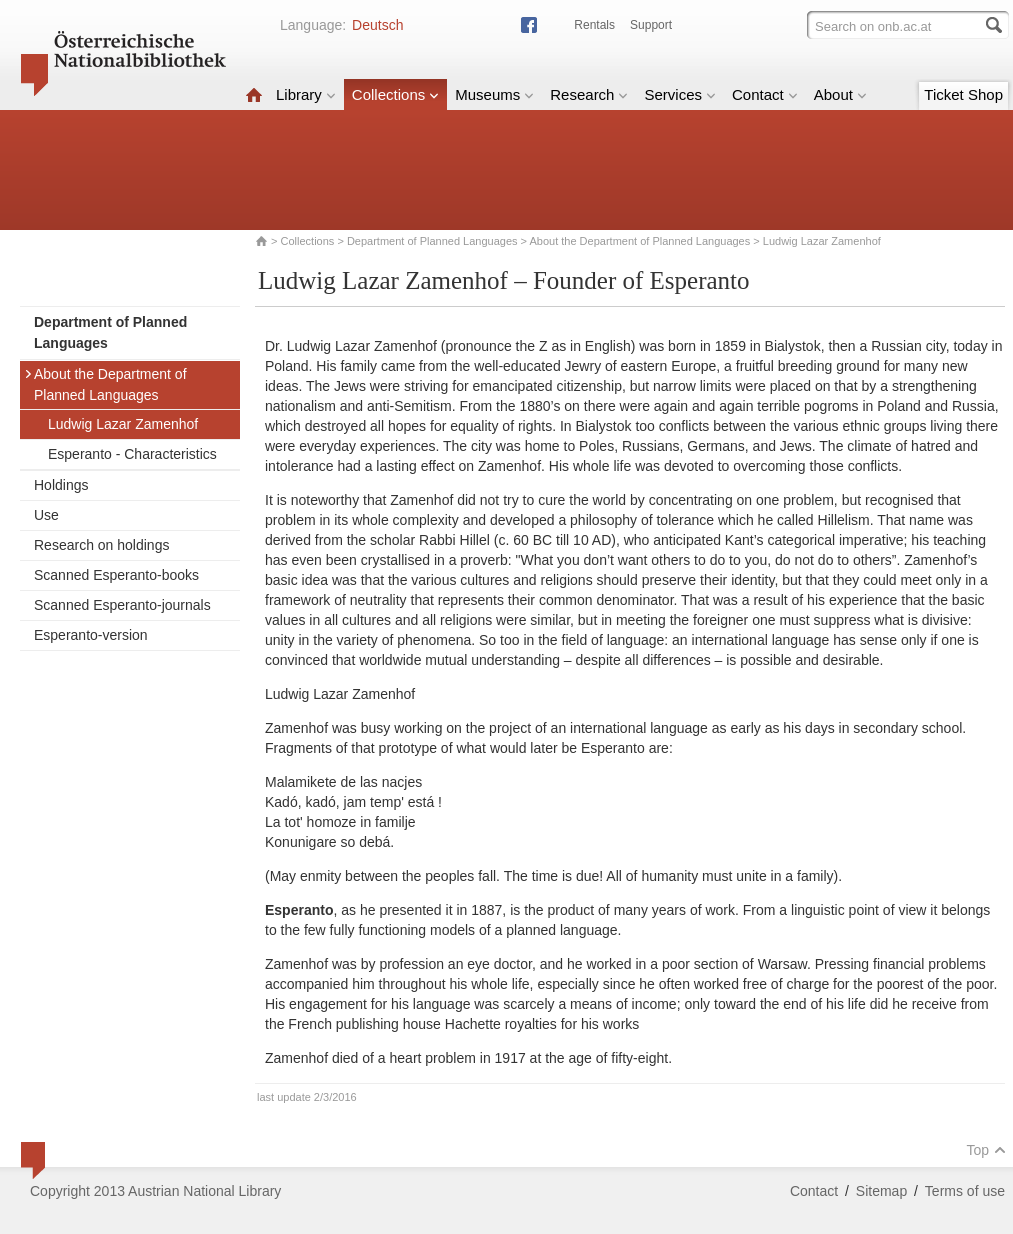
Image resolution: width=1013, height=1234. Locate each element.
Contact (765, 94)
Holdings (61, 485)
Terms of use (965, 1191)
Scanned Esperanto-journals (122, 605)
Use (46, 515)
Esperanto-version (91, 635)
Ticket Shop (963, 94)
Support (651, 25)
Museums (494, 94)
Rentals (594, 25)
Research (589, 94)
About (840, 94)
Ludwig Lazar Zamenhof (123, 424)
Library (306, 94)
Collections (395, 94)
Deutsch (377, 25)
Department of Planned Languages (432, 241)
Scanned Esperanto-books (116, 575)
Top (986, 1150)
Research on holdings (101, 545)
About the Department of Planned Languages (639, 241)
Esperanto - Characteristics (132, 454)
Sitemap (881, 1191)
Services (680, 94)
